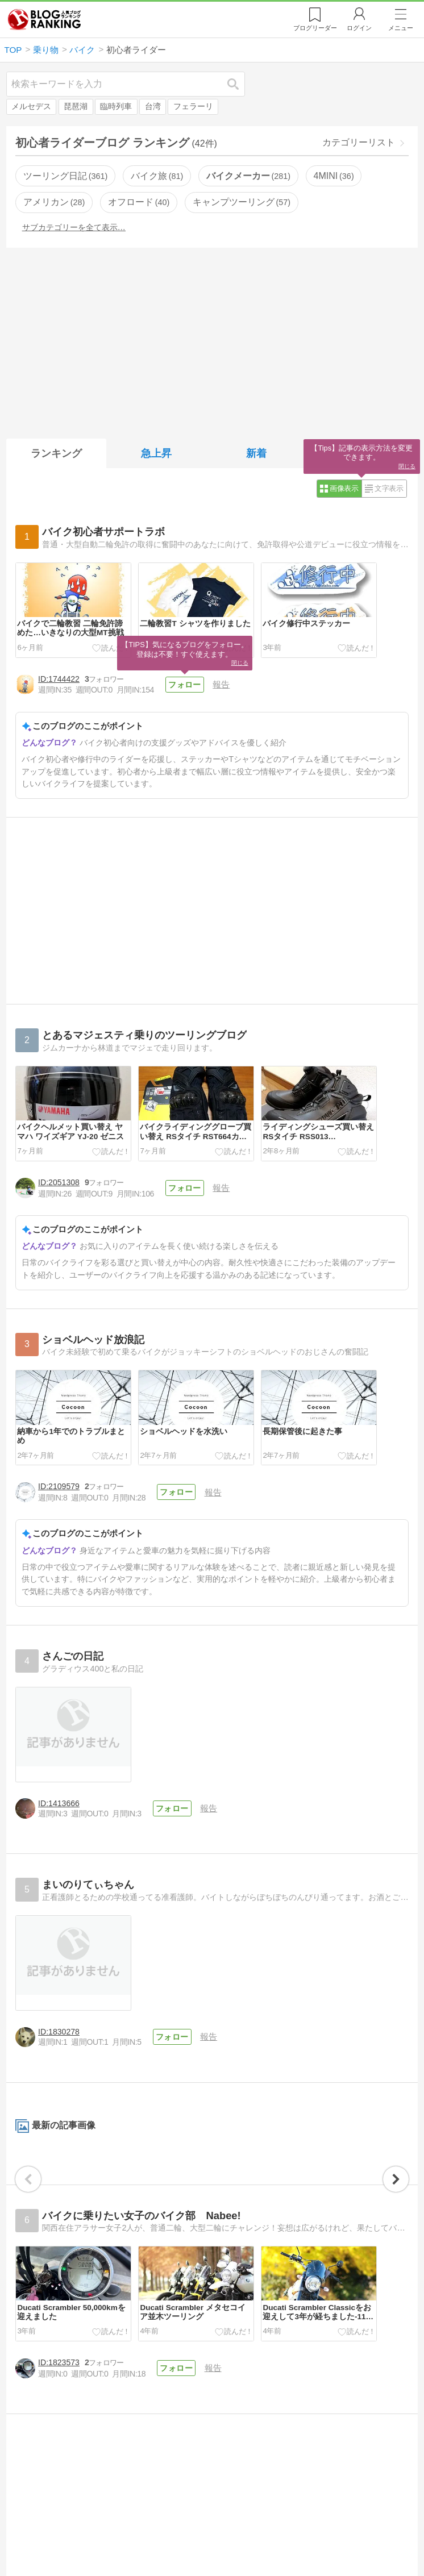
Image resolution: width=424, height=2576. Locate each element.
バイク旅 (157, 176)
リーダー (315, 27)
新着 (256, 453)
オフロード (138, 202)
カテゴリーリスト (358, 142)
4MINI (334, 176)
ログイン (359, 27)
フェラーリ (193, 106)
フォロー (184, 684)
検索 (238, 84)
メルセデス (31, 106)
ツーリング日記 (65, 176)
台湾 (153, 106)
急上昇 (156, 453)
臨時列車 (116, 106)
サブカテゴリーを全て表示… (74, 227)
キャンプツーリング (241, 202)
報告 (219, 684)
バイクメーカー (248, 176)
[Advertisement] (212, 340)
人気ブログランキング (44, 19)
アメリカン (54, 202)
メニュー (400, 27)
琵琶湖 (76, 106)
